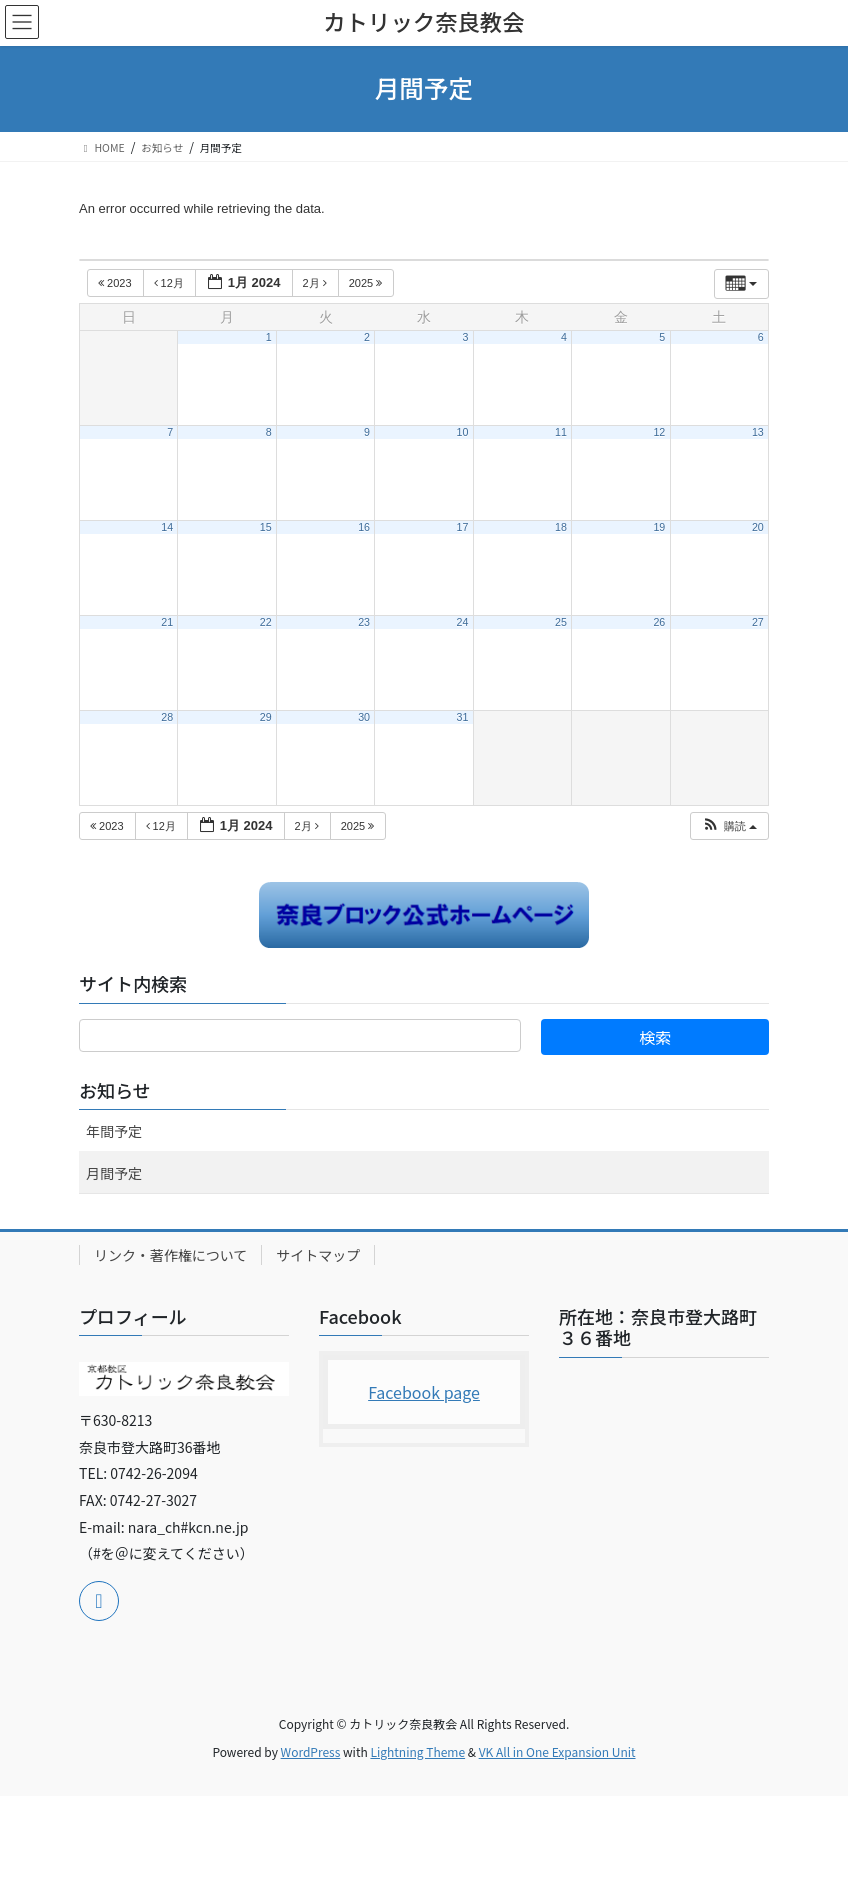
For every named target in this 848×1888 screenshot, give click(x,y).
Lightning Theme (417, 1751)
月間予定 (114, 1173)
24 (463, 622)
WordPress (311, 1751)
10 (463, 432)
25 (561, 622)
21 (167, 622)
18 (561, 527)
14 (167, 527)
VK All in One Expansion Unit (557, 1751)
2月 (316, 283)
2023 (116, 283)
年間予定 (114, 1131)
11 (561, 432)
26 (659, 622)
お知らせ (115, 1090)
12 (659, 432)
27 (758, 622)
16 (364, 527)
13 (758, 432)
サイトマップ (318, 1255)
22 (266, 622)
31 (463, 717)
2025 (367, 283)
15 (266, 527)
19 (659, 527)
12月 (170, 283)
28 (167, 717)
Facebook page (424, 1392)
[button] (729, 826)
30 (364, 717)
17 (463, 527)
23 (364, 622)
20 (758, 527)
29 (266, 717)
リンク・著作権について (170, 1255)
